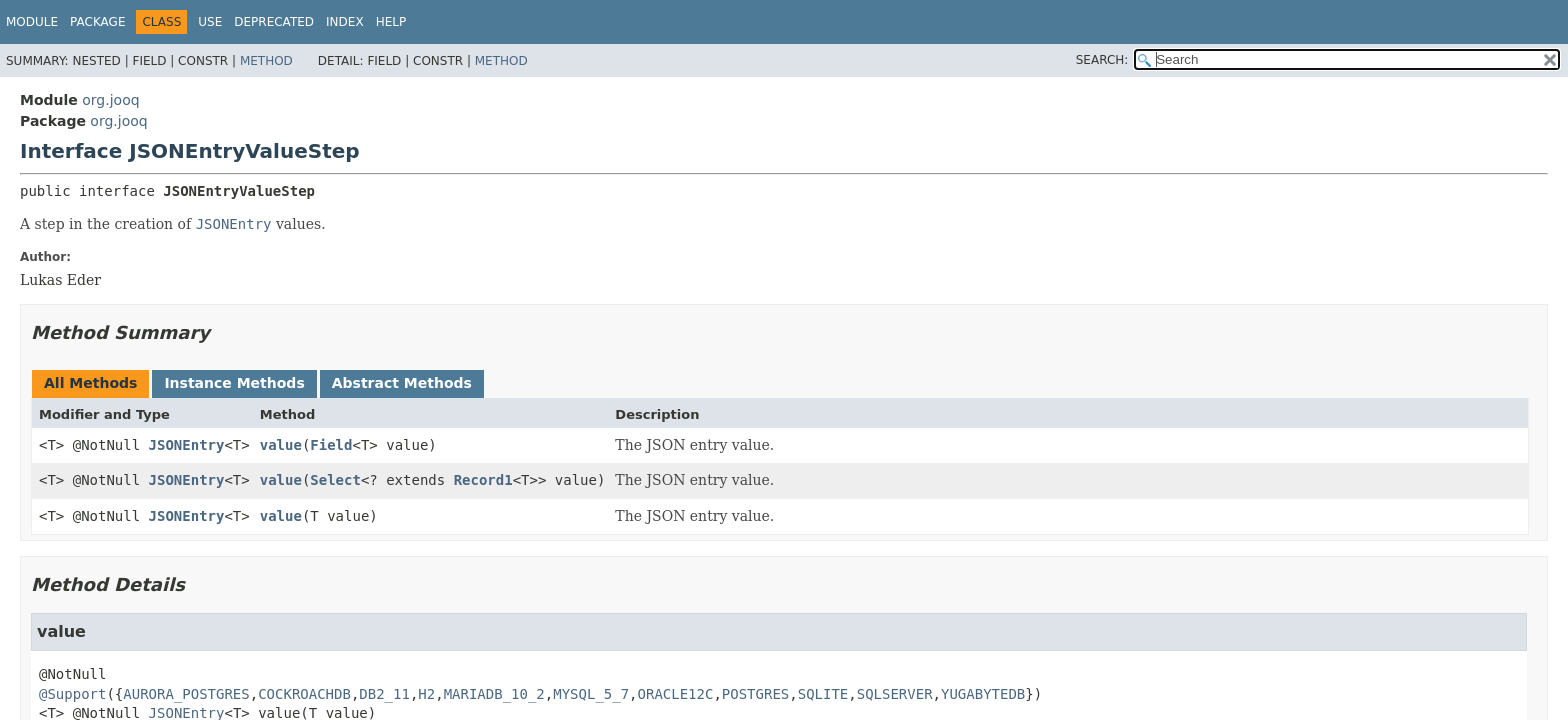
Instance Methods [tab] (234, 383)
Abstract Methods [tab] (402, 383)
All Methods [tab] (90, 383)
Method (266, 61)
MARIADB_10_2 (494, 694)
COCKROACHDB (304, 694)
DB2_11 (384, 694)
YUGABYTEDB (983, 694)
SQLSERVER (895, 694)
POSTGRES (755, 694)
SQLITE (823, 694)
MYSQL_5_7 (591, 694)
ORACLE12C (676, 694)
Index (345, 22)
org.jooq (110, 100)
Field (331, 445)
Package (97, 22)
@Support (72, 694)
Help (391, 22)
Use (210, 22)
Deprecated (274, 22)
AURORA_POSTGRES (186, 694)
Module (32, 22)
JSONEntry (187, 445)
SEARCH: (1102, 60)
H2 (426, 694)
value (281, 445)
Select (335, 480)
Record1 (483, 480)
